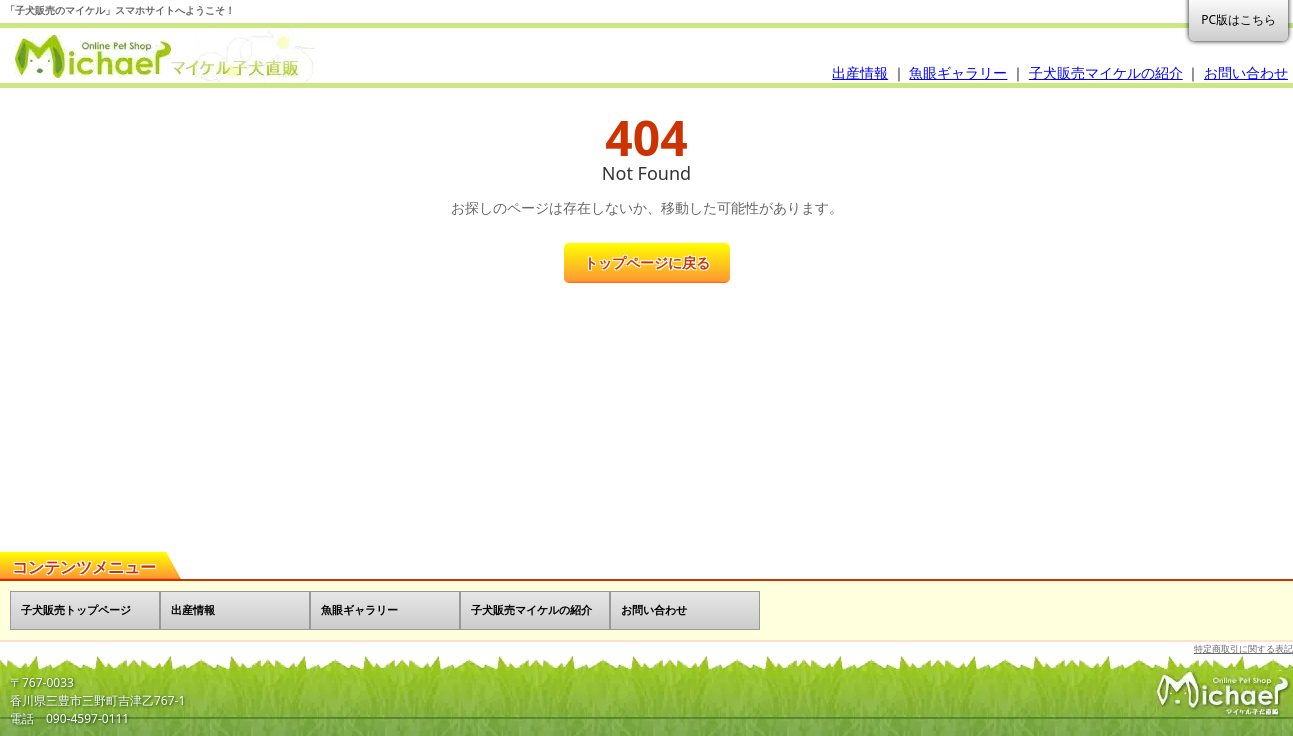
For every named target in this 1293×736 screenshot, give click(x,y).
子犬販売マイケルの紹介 (1106, 72)
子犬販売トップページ (76, 609)
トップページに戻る (647, 262)
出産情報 (860, 72)
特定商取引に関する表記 (1243, 648)
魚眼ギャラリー (958, 72)
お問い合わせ (1246, 72)
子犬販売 (160, 56)
